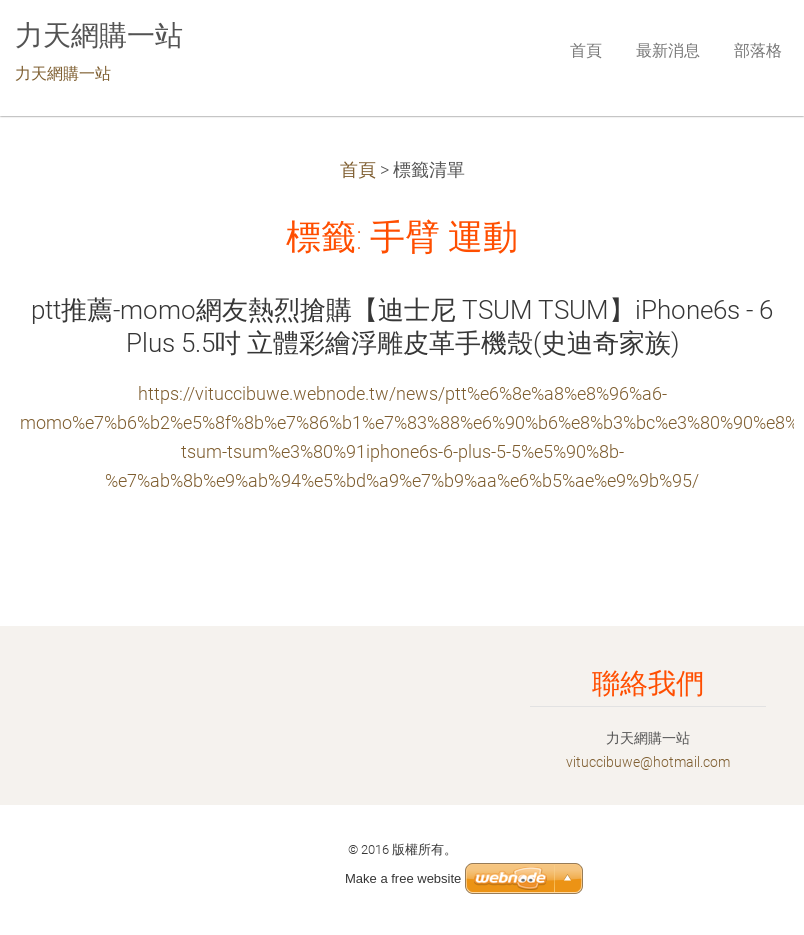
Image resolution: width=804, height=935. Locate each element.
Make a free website (403, 878)
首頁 (358, 170)
